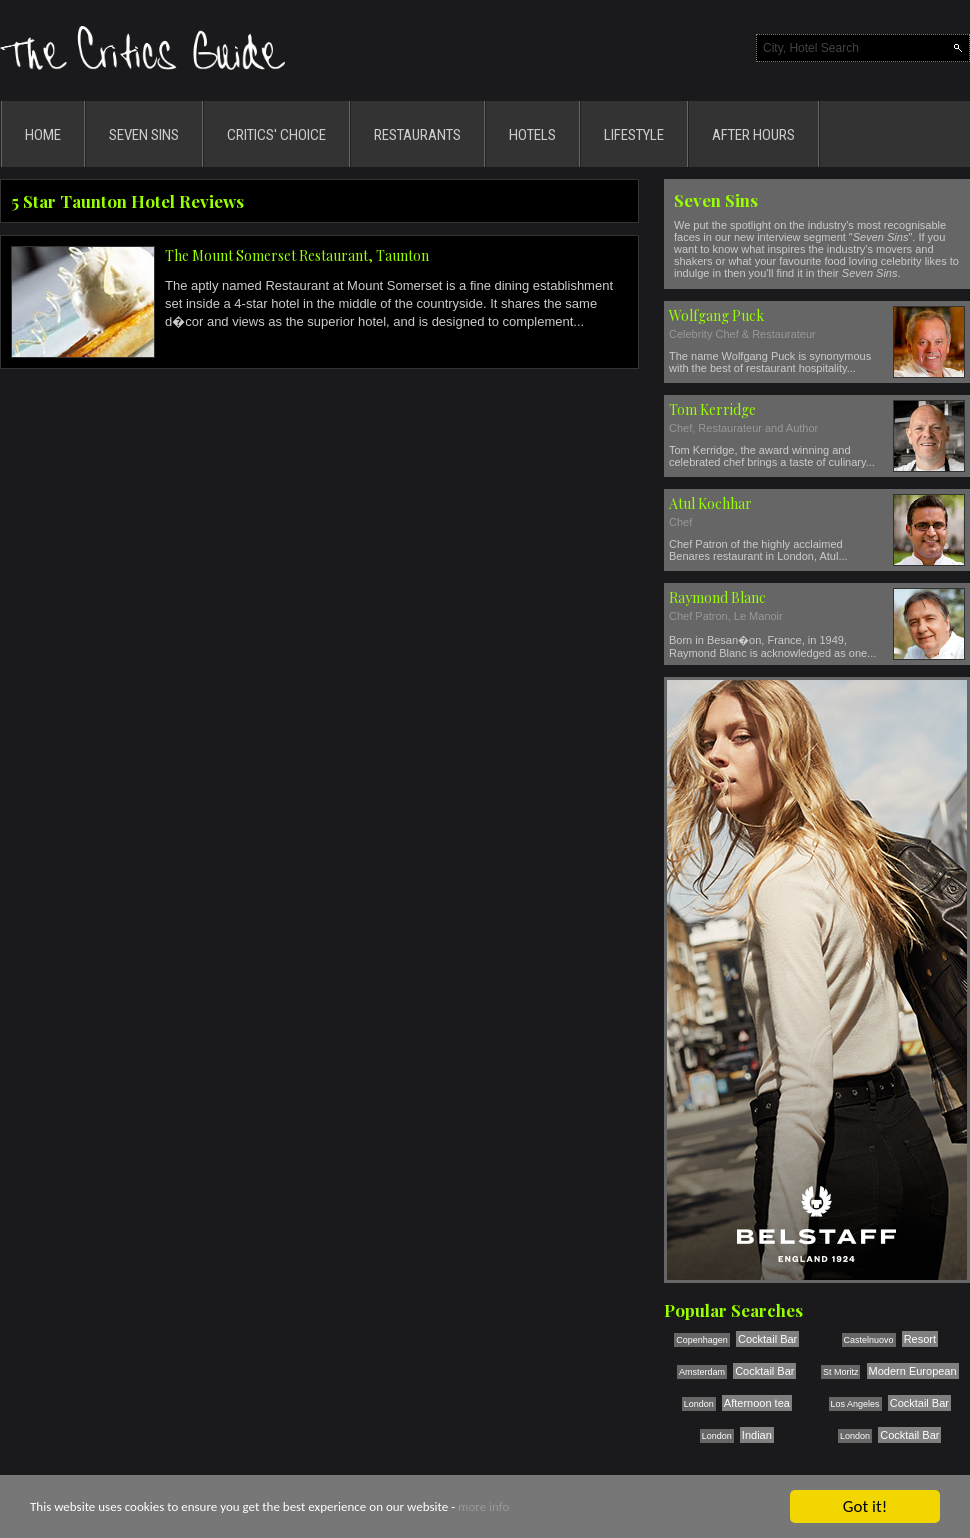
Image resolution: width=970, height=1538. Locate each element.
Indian (757, 1435)
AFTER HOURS (753, 135)
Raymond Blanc (717, 597)
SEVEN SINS (144, 135)
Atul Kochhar (710, 503)
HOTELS (532, 135)
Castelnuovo (869, 1340)
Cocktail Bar (767, 1339)
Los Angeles (855, 1404)
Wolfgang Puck (716, 315)
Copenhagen (702, 1340)
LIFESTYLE (634, 135)
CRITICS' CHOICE (276, 135)
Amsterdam (702, 1372)
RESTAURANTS (417, 135)
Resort (920, 1339)
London (699, 1404)
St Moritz (841, 1372)
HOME (43, 135)
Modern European (913, 1371)
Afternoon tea (757, 1403)
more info (483, 1507)
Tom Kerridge (712, 409)
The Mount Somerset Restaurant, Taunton (297, 255)
